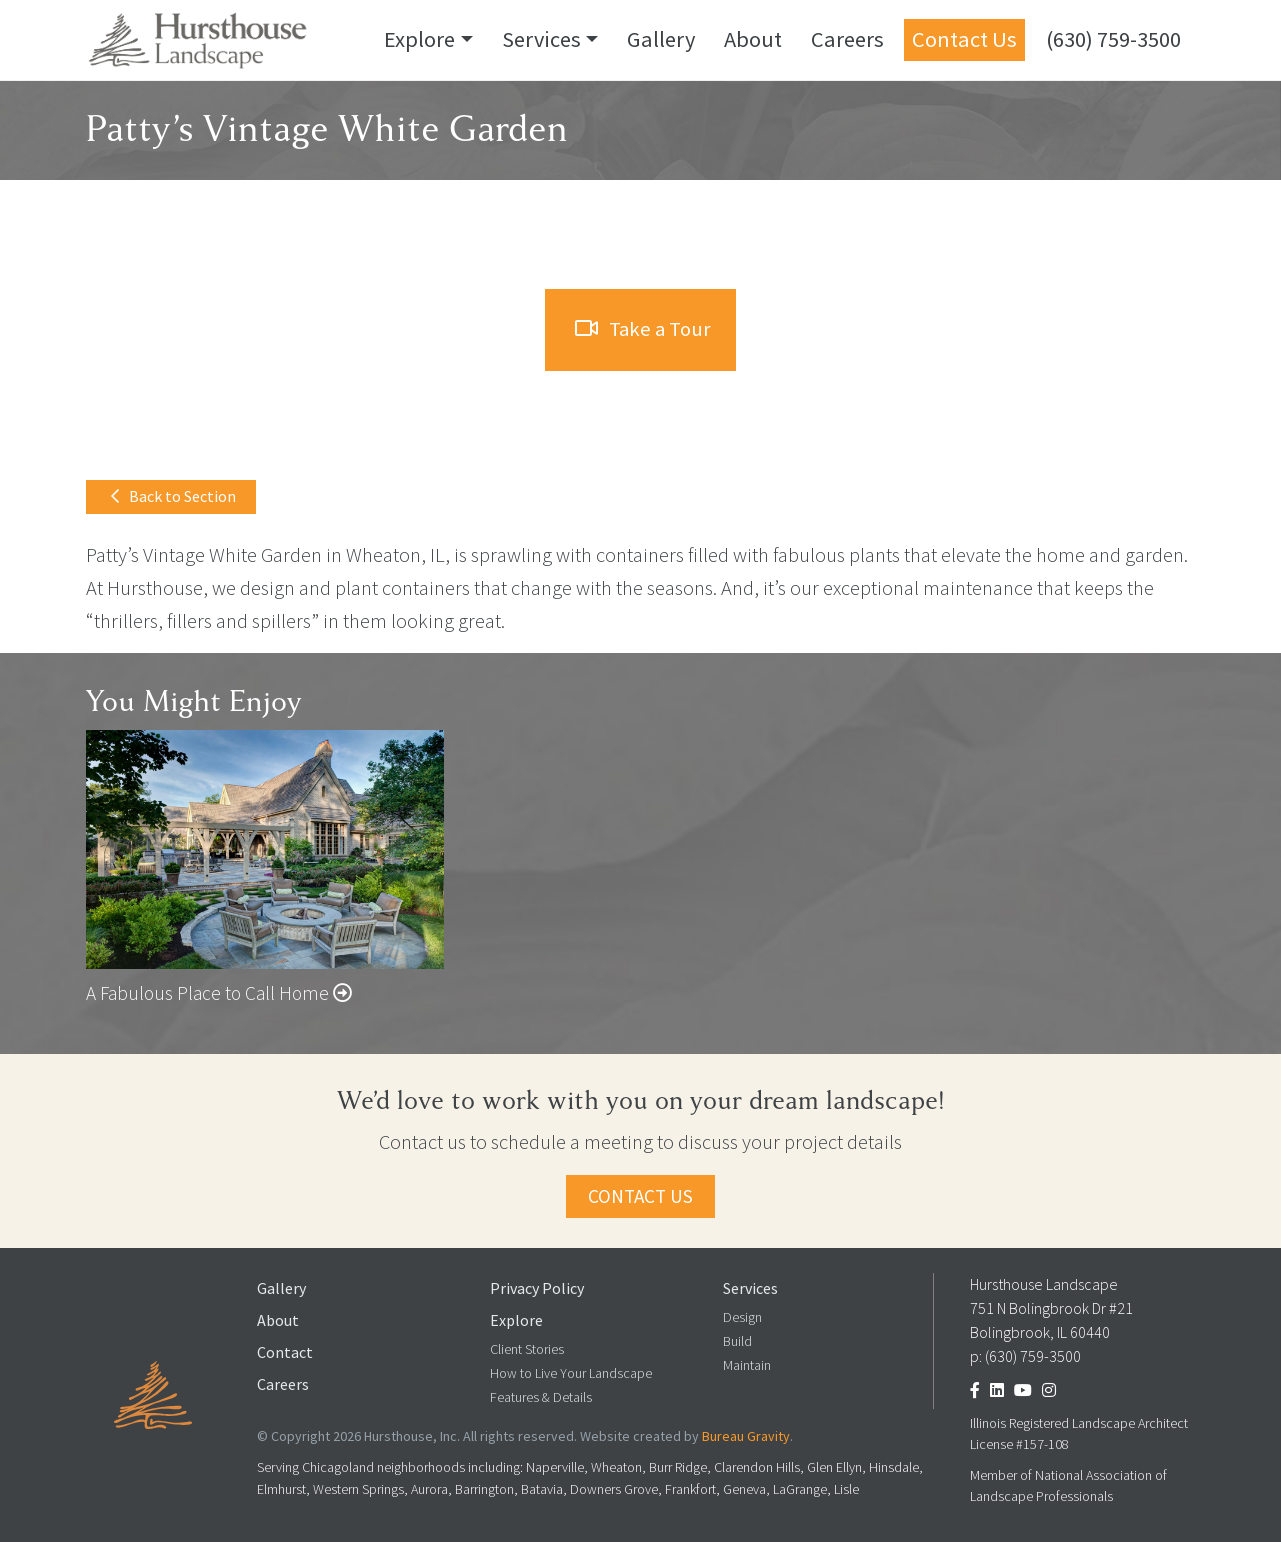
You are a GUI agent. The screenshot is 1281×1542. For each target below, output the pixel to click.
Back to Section (173, 496)
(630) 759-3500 (1113, 39)
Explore (419, 39)
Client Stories (527, 1349)
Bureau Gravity (746, 1436)
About (753, 39)
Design (742, 1317)
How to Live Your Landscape (571, 1373)
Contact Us (964, 39)
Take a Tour (643, 329)
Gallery (661, 39)
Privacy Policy (537, 1288)
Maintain (747, 1365)
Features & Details (541, 1397)
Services (541, 39)
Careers (847, 39)
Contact (285, 1352)
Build (737, 1341)
